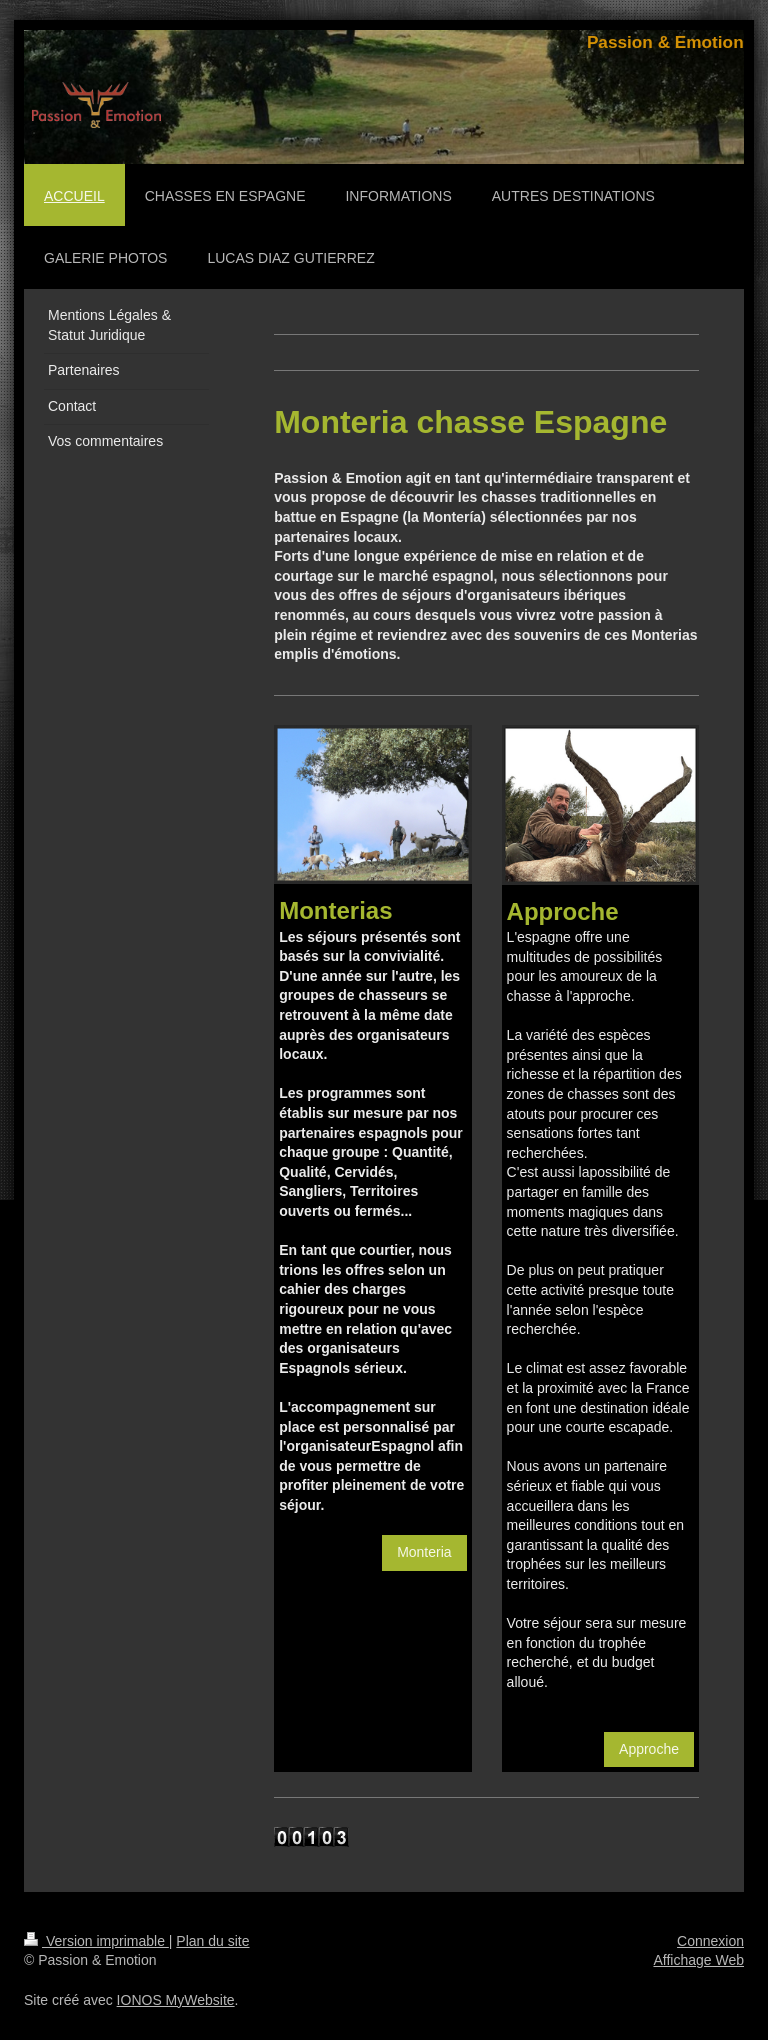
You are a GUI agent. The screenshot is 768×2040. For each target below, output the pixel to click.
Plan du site (212, 1941)
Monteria (424, 1552)
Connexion (710, 1941)
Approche (649, 1749)
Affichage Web (698, 1960)
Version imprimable (96, 1941)
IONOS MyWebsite (176, 2000)
